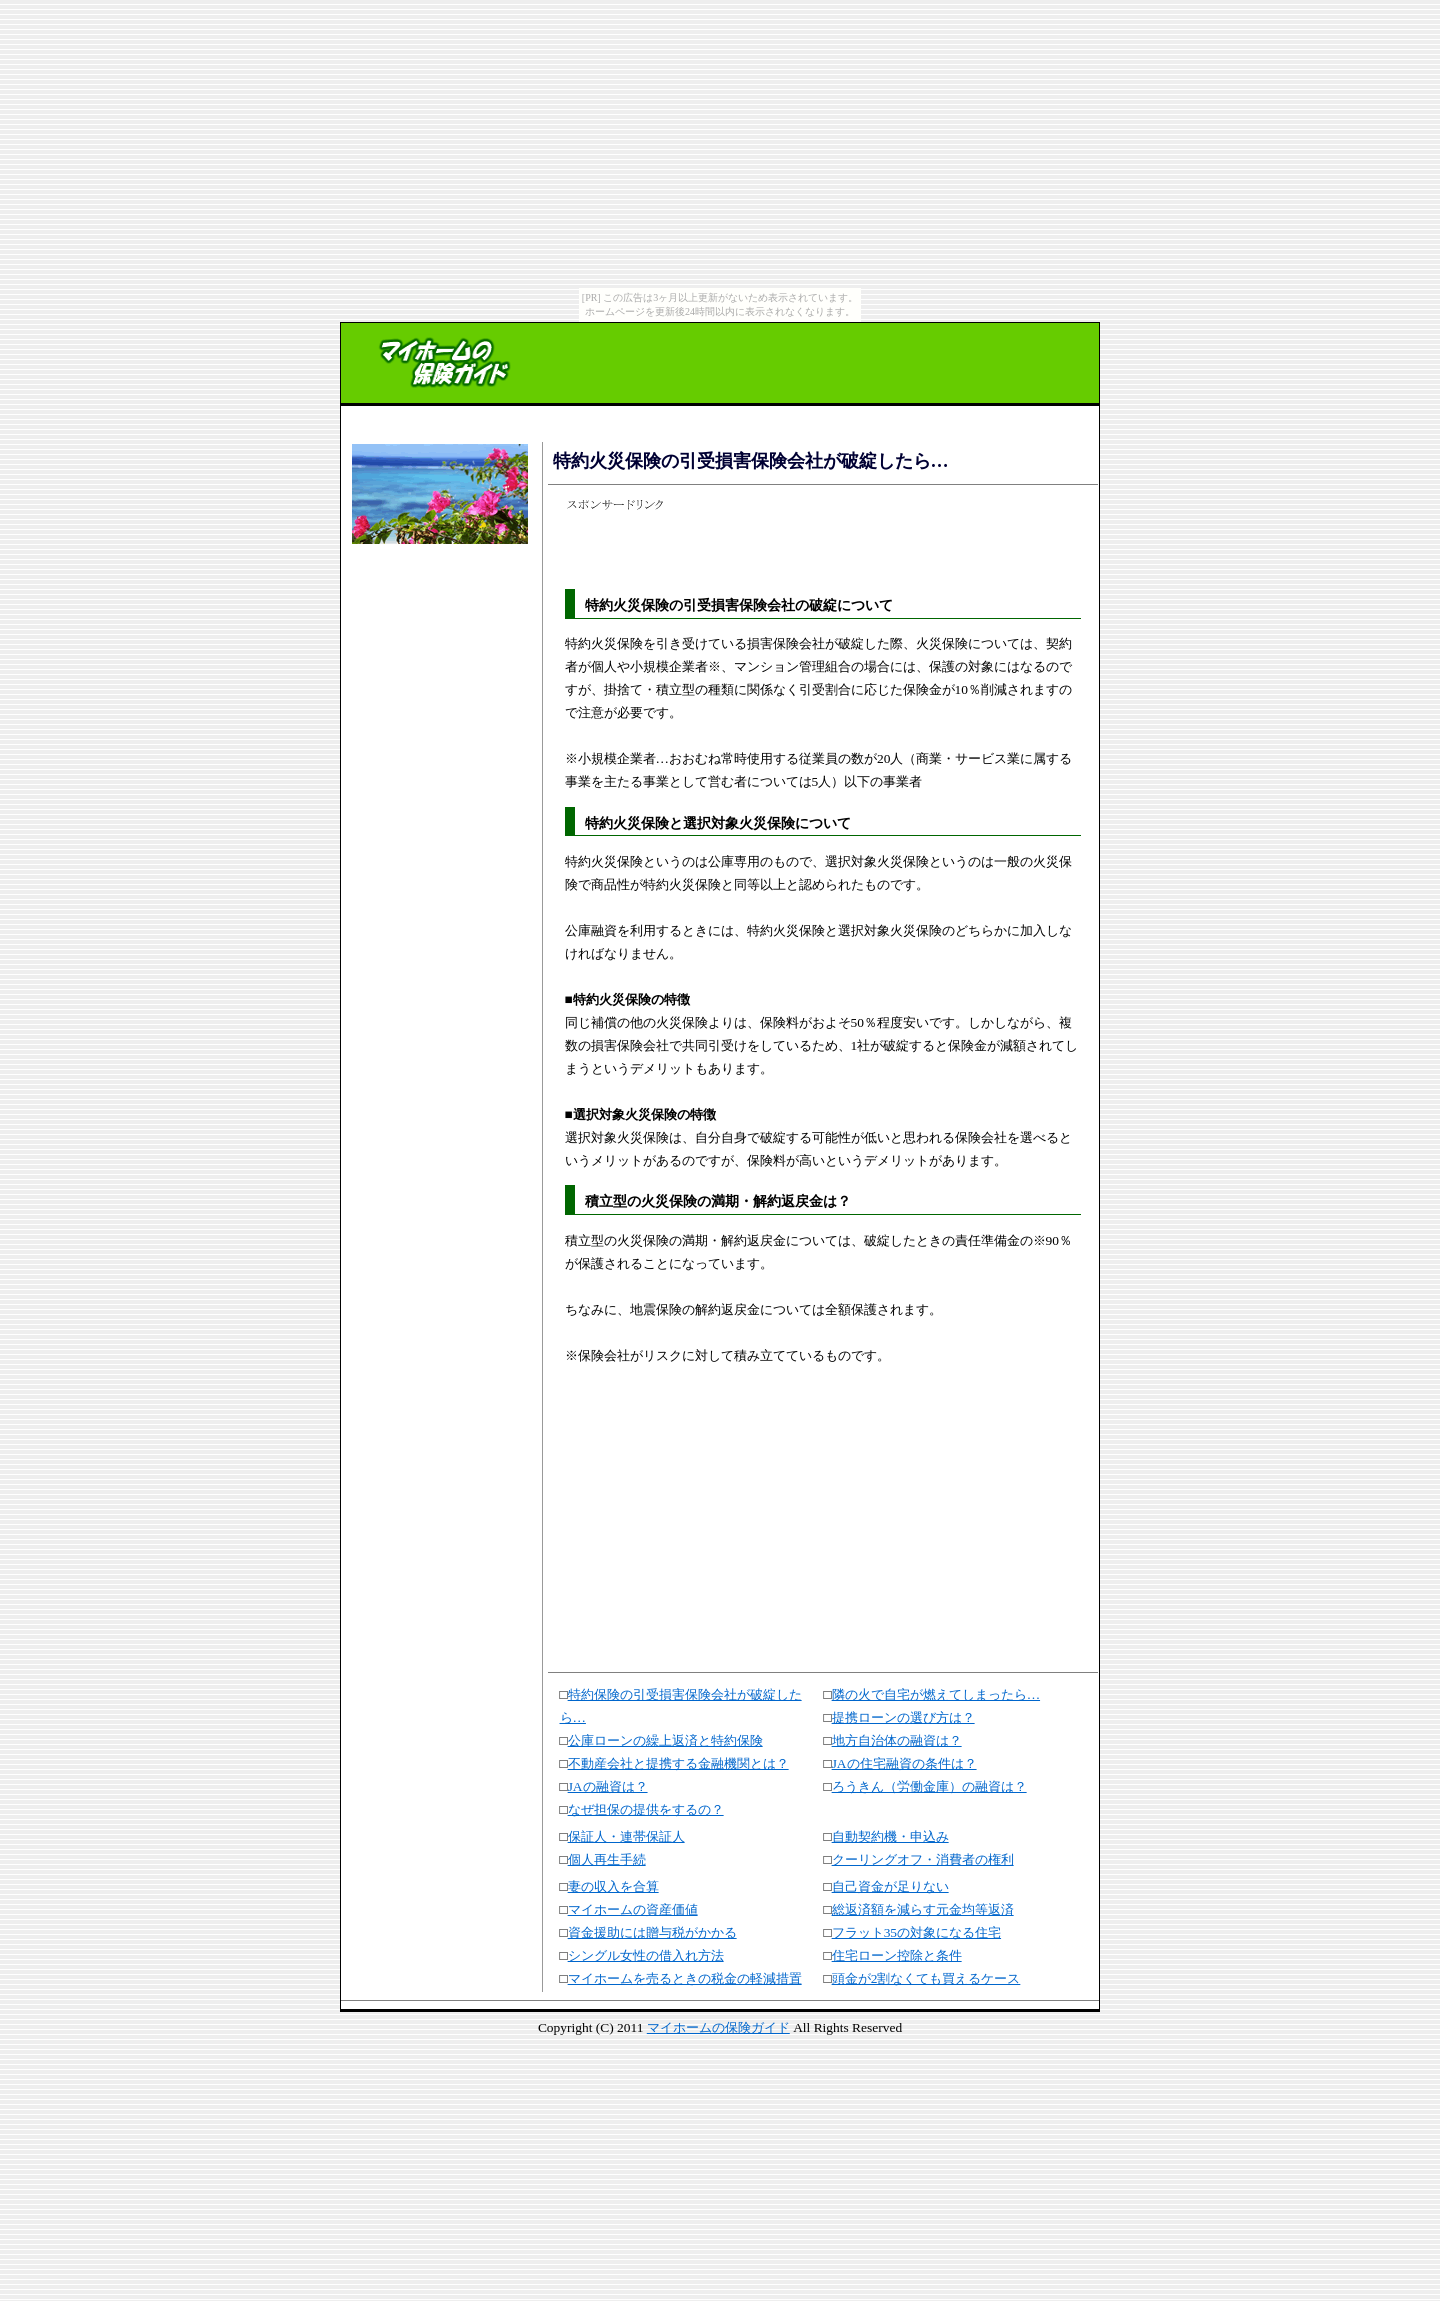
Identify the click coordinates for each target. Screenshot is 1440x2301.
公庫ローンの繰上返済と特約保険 (665, 1740)
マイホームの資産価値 (633, 1909)
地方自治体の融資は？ (897, 1740)
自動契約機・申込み (890, 1836)
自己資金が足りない (890, 1886)
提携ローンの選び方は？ (903, 1717)
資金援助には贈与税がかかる (652, 1932)
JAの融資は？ (608, 1786)
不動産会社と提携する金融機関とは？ (678, 1763)
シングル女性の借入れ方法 (646, 1955)
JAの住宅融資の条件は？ (904, 1763)
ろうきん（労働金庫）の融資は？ (929, 1786)
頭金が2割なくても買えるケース (926, 1978)
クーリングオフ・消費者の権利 (923, 1859)
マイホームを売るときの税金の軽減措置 (685, 1978)
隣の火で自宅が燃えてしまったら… (936, 1694)
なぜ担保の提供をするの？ (646, 1809)
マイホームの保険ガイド (718, 2027)
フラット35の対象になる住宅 (916, 1932)
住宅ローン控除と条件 (897, 1955)
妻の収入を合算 (613, 1886)
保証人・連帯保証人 (626, 1836)
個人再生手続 (607, 1859)
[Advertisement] (437, 612)
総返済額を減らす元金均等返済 (923, 1909)
